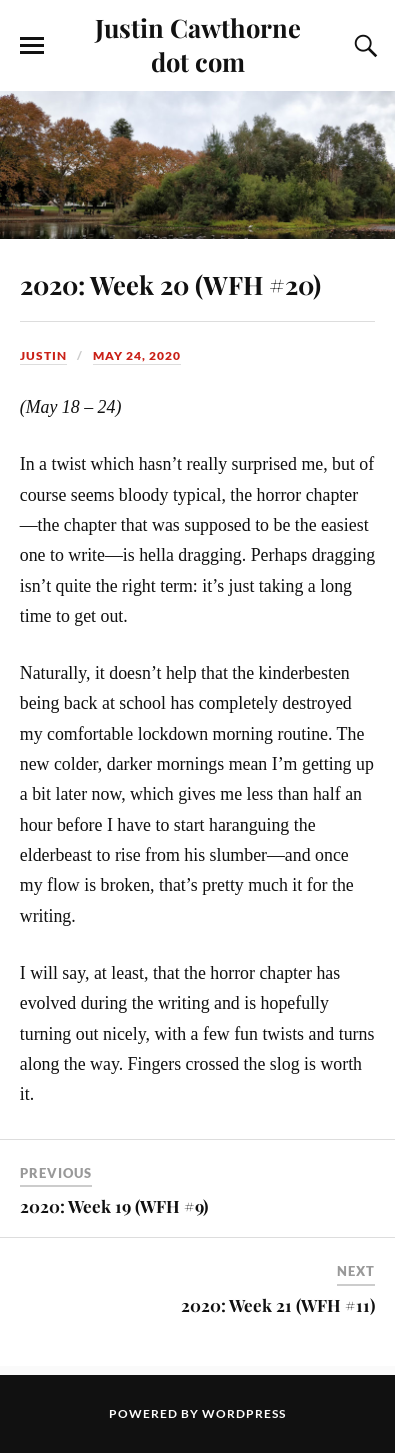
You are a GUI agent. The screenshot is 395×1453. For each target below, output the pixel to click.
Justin (43, 355)
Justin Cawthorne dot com (198, 44)
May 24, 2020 (137, 355)
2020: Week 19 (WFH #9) (114, 1206)
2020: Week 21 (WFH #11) (278, 1305)
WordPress (244, 1413)
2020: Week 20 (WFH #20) (170, 284)
